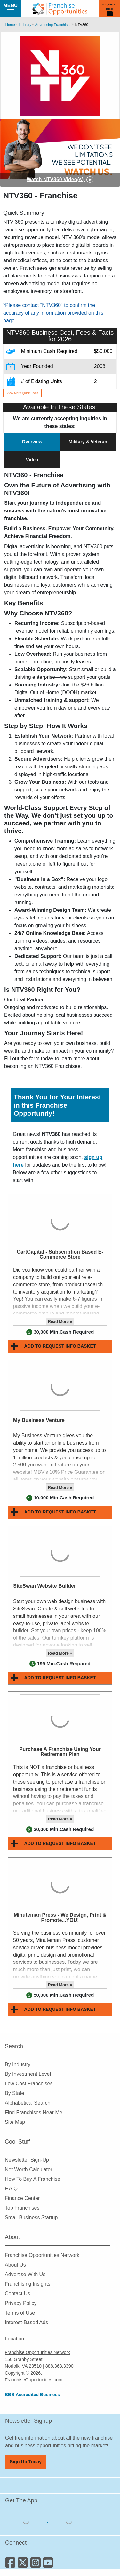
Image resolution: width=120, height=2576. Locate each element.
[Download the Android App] (69, 2520)
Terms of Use (20, 2312)
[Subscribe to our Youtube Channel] (48, 2565)
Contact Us (17, 2293)
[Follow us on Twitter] (24, 2565)
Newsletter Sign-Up (27, 2160)
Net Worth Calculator (28, 2169)
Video (32, 459)
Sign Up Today (26, 2461)
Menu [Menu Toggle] (10, 8)
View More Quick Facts (22, 393)
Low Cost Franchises (28, 2083)
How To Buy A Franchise (32, 2179)
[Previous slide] (10, 153)
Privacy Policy (21, 2303)
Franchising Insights (27, 2284)
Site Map (15, 2122)
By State (14, 2093)
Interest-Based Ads (26, 2322)
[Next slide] (109, 153)
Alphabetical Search (27, 2103)
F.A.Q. (12, 2188)
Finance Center (22, 2198)
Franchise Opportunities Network (42, 2255)
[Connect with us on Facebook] (11, 2565)
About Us (15, 2264)
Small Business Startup (31, 2217)
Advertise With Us (25, 2274)
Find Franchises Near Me (33, 2112)
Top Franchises (22, 2208)
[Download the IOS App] (26, 2520)
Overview (32, 441)
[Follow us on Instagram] (36, 2565)
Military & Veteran (87, 441)
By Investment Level (28, 2074)
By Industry (17, 2064)
